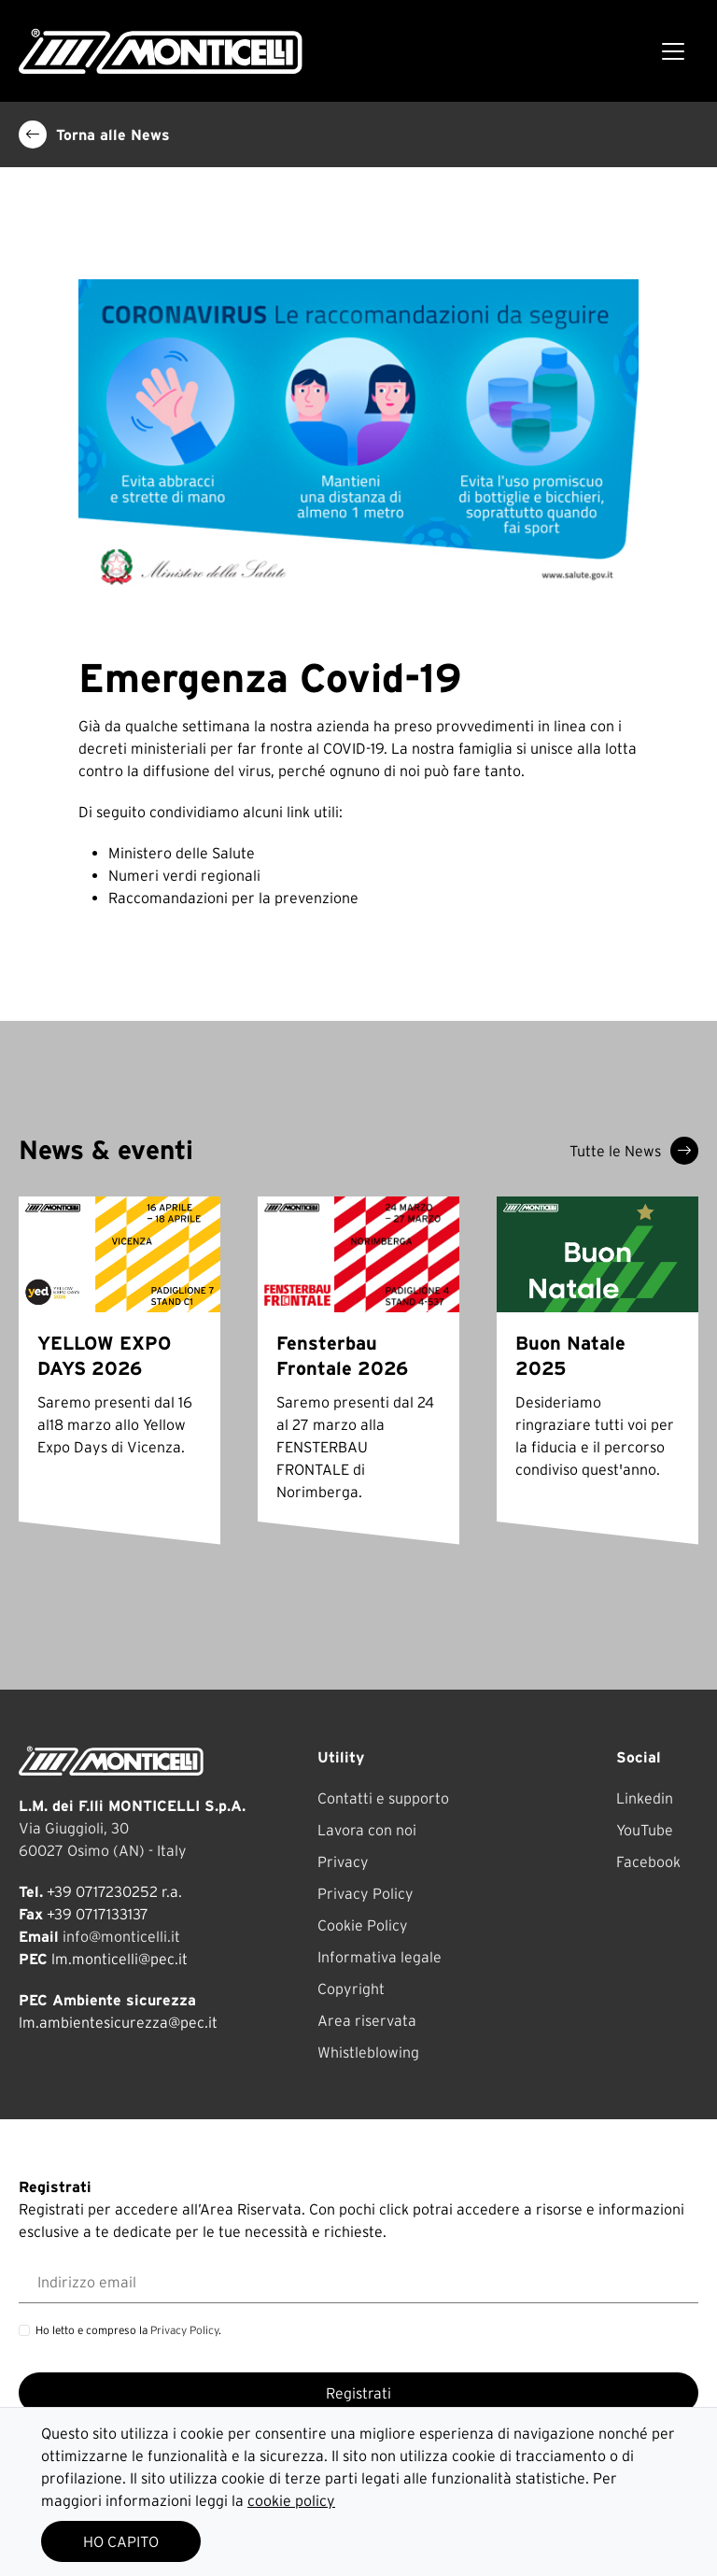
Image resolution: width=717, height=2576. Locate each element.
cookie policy (291, 2500)
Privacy (343, 1861)
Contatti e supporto (383, 1798)
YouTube (644, 1829)
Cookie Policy (362, 1925)
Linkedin (644, 1798)
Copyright (351, 1988)
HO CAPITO (121, 2541)
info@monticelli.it (121, 1936)
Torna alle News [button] (94, 134)
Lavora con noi (366, 1829)
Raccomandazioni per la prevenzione (233, 897)
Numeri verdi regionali (184, 875)
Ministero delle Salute (181, 852)
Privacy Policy (365, 1893)
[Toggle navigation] (673, 51)
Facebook (648, 1861)
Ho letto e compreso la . (128, 2330)
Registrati (358, 2393)
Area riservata (366, 2020)
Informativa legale (379, 1956)
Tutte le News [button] (633, 1151)
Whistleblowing (368, 2052)
